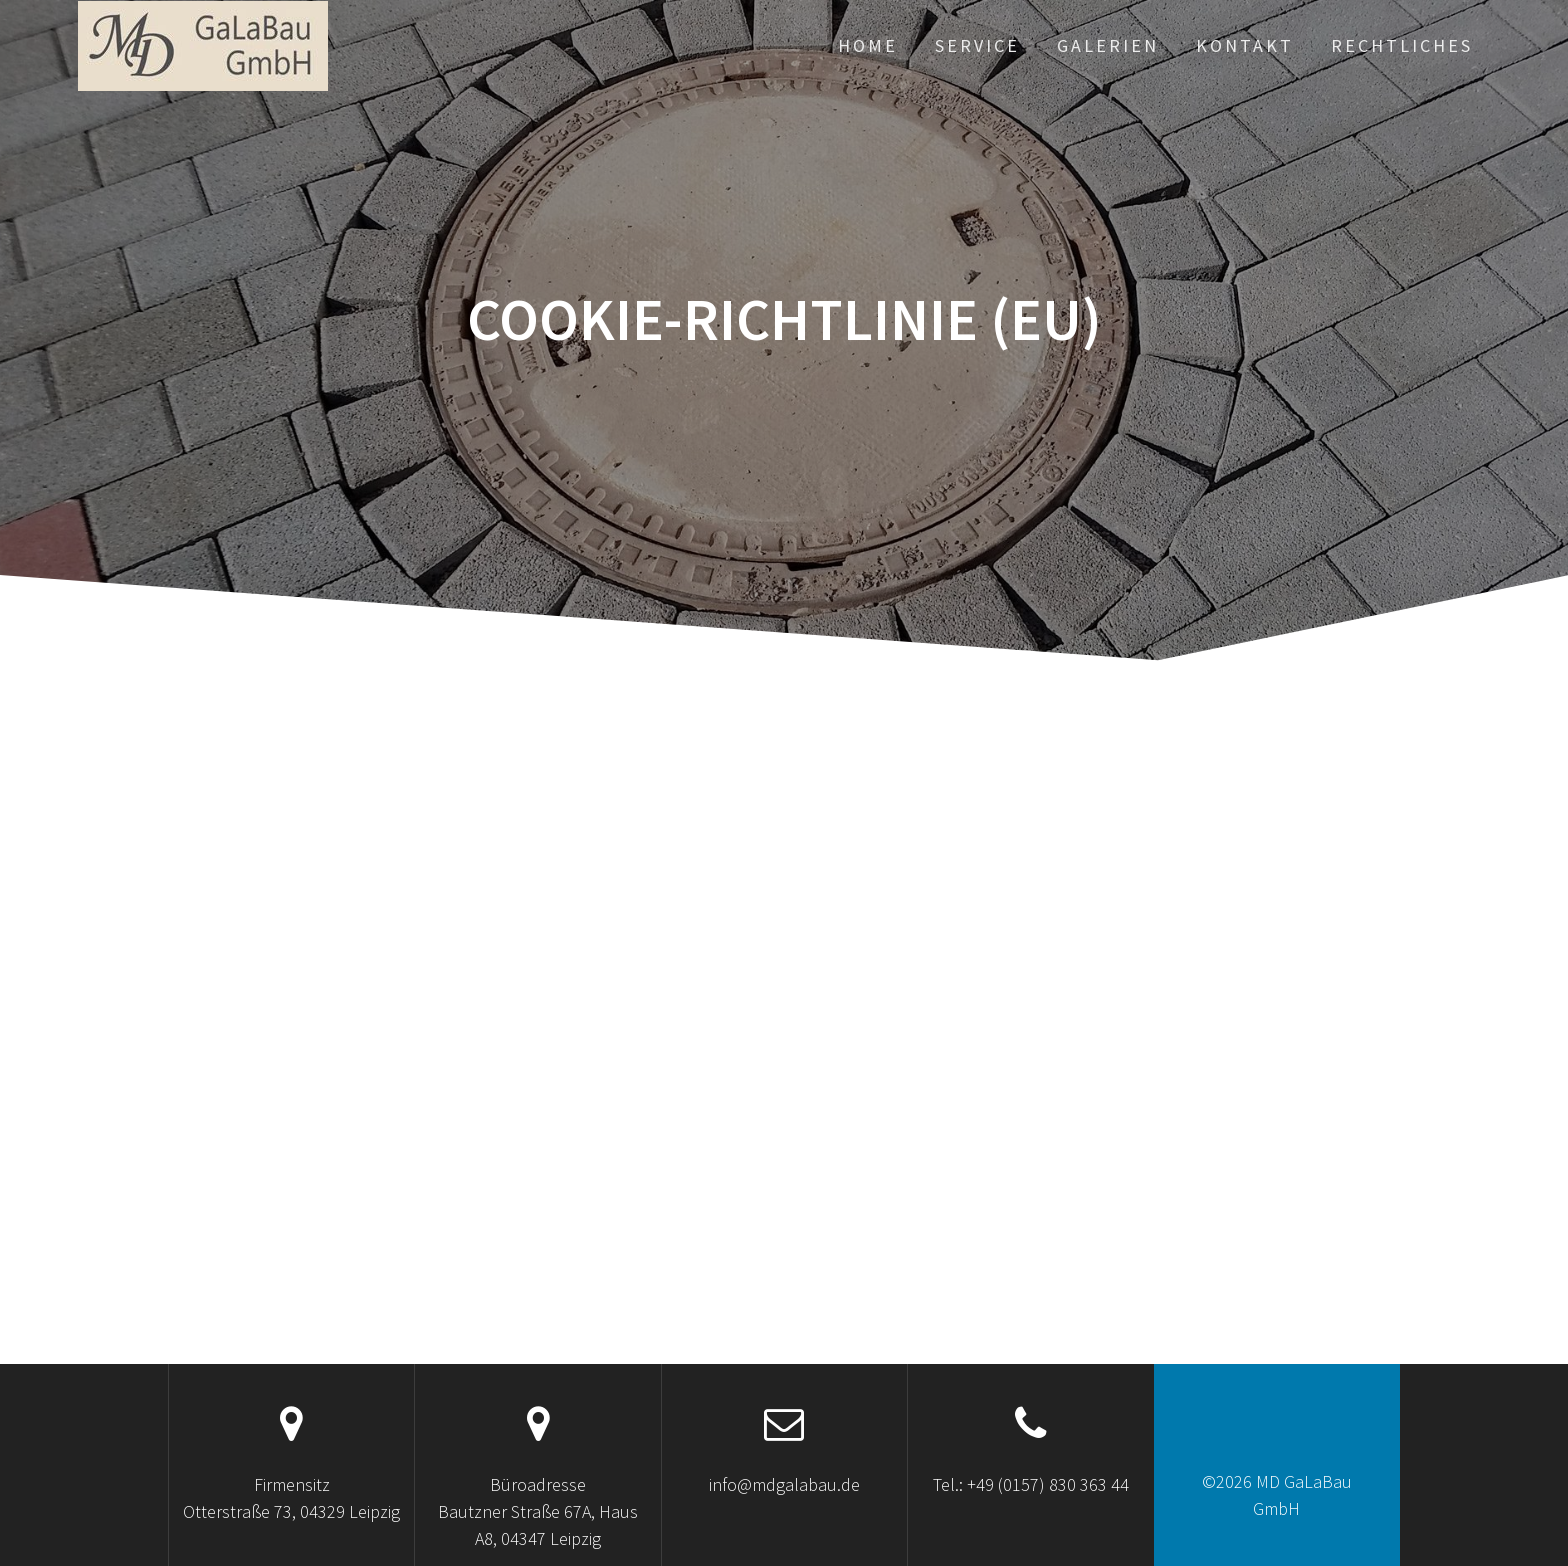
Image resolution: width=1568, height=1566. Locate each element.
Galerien (1108, 45)
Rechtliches (1402, 45)
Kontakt (1245, 45)
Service (977, 45)
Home (868, 45)
